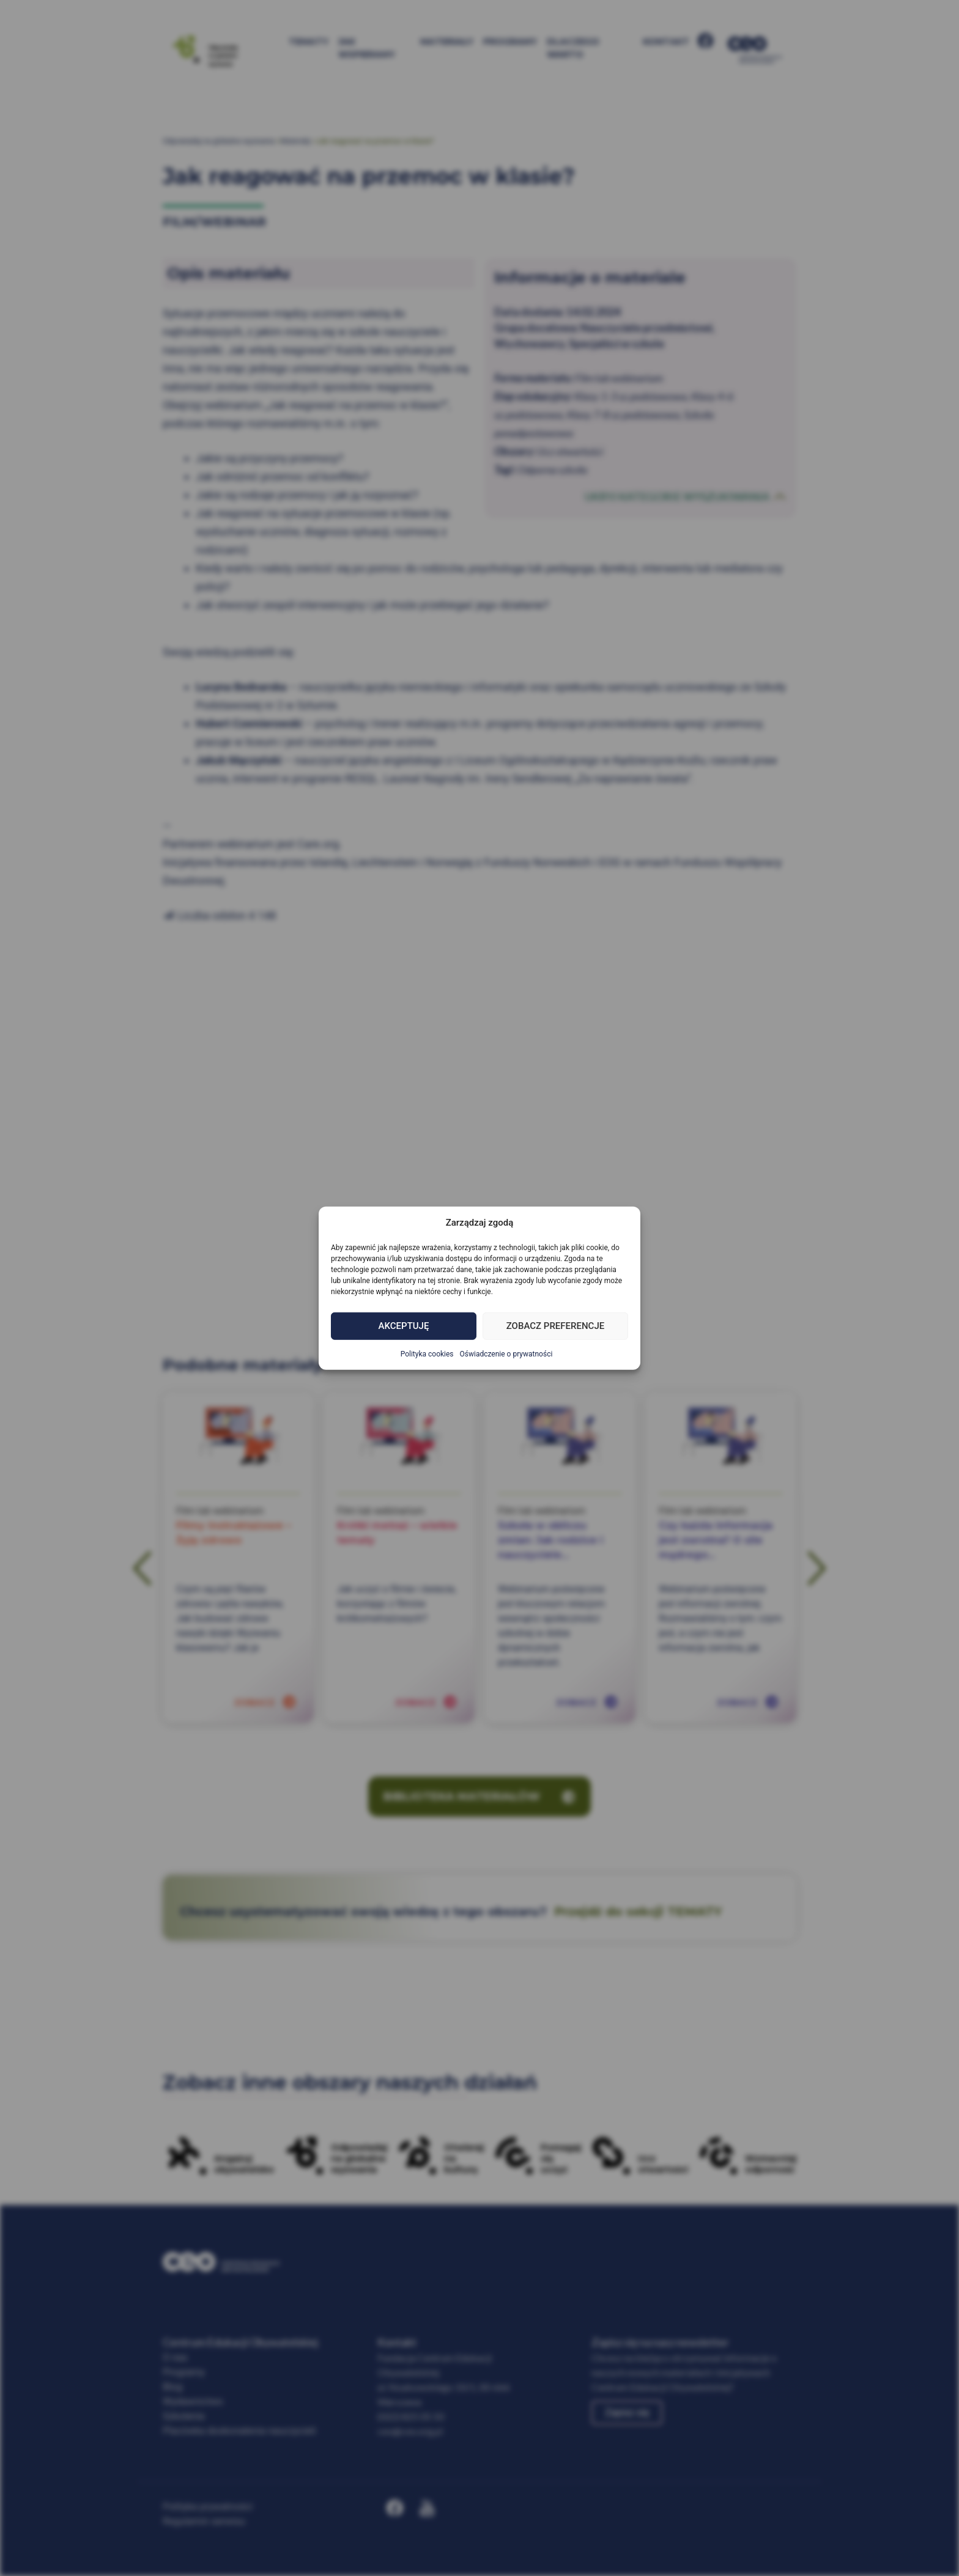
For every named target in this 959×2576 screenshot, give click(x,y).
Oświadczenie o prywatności (506, 1353)
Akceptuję (404, 1325)
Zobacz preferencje (555, 1325)
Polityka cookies (427, 1353)
